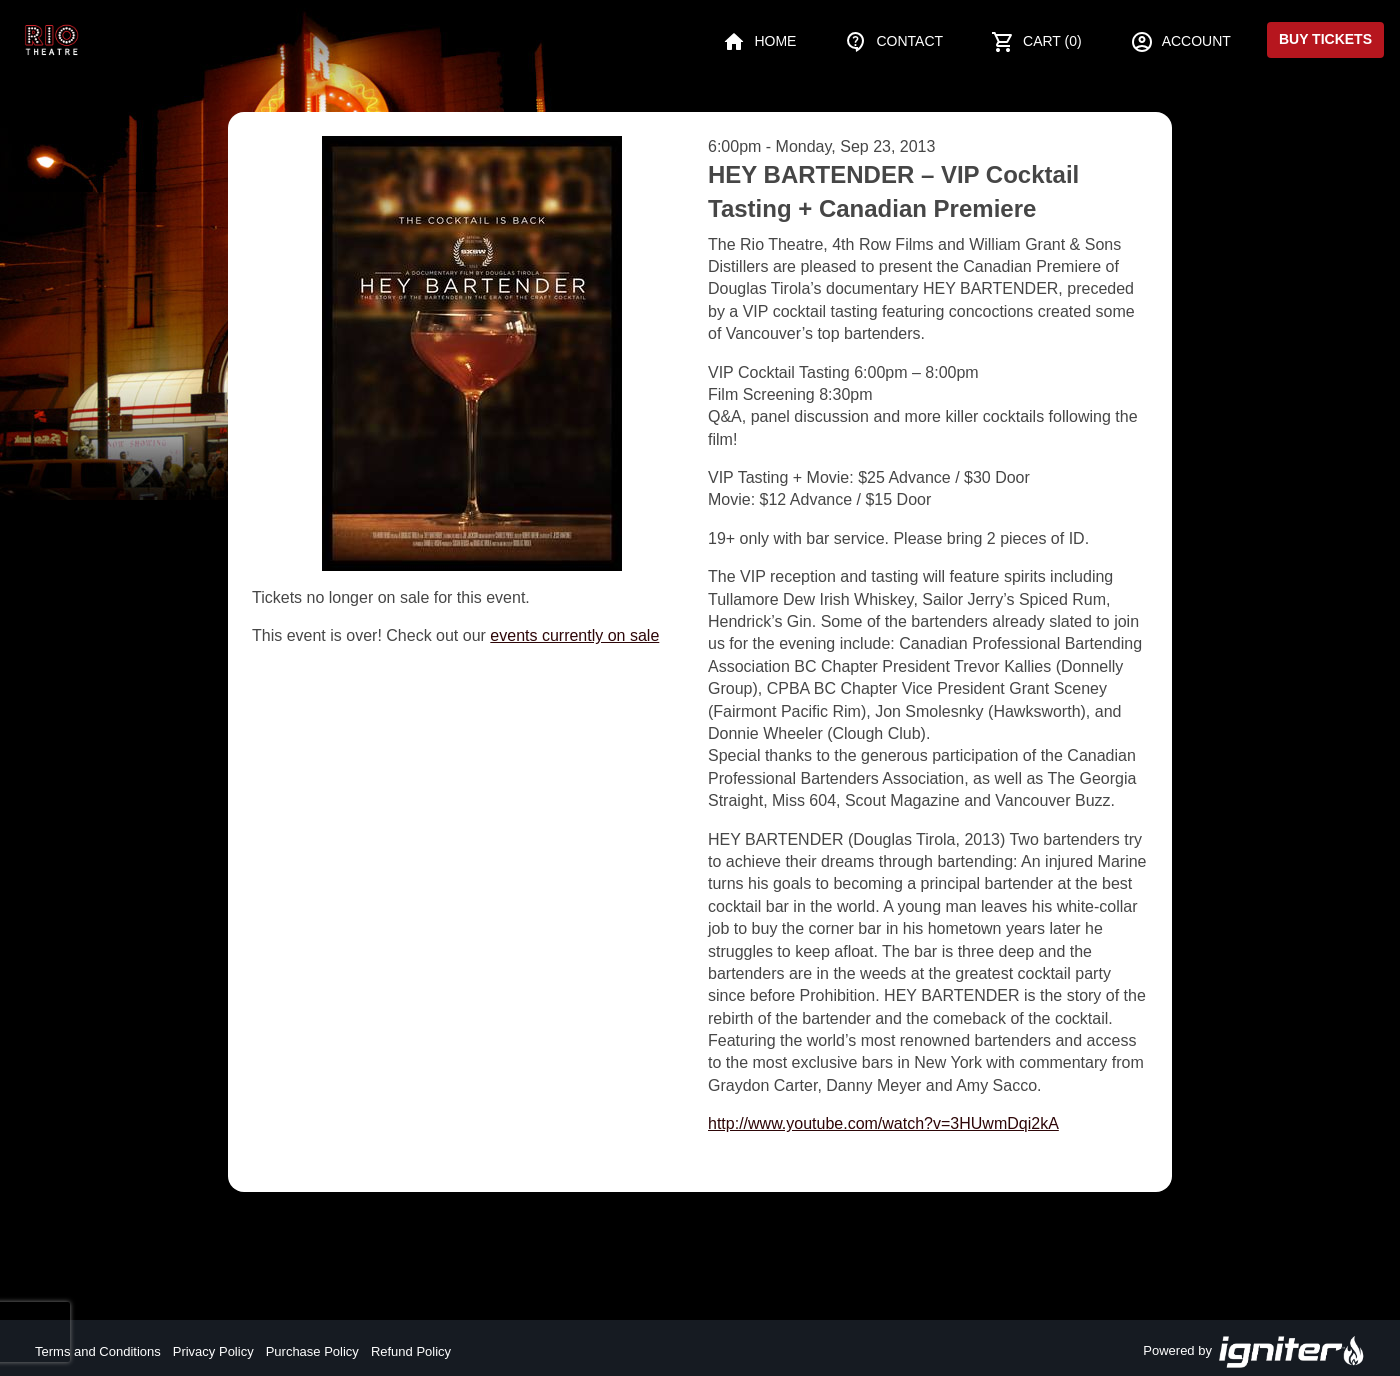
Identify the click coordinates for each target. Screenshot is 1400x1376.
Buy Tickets (1325, 39)
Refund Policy (411, 1351)
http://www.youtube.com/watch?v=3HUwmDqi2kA (883, 1123)
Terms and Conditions (98, 1351)
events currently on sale (574, 635)
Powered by (1254, 1352)
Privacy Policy (213, 1351)
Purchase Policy (312, 1351)
